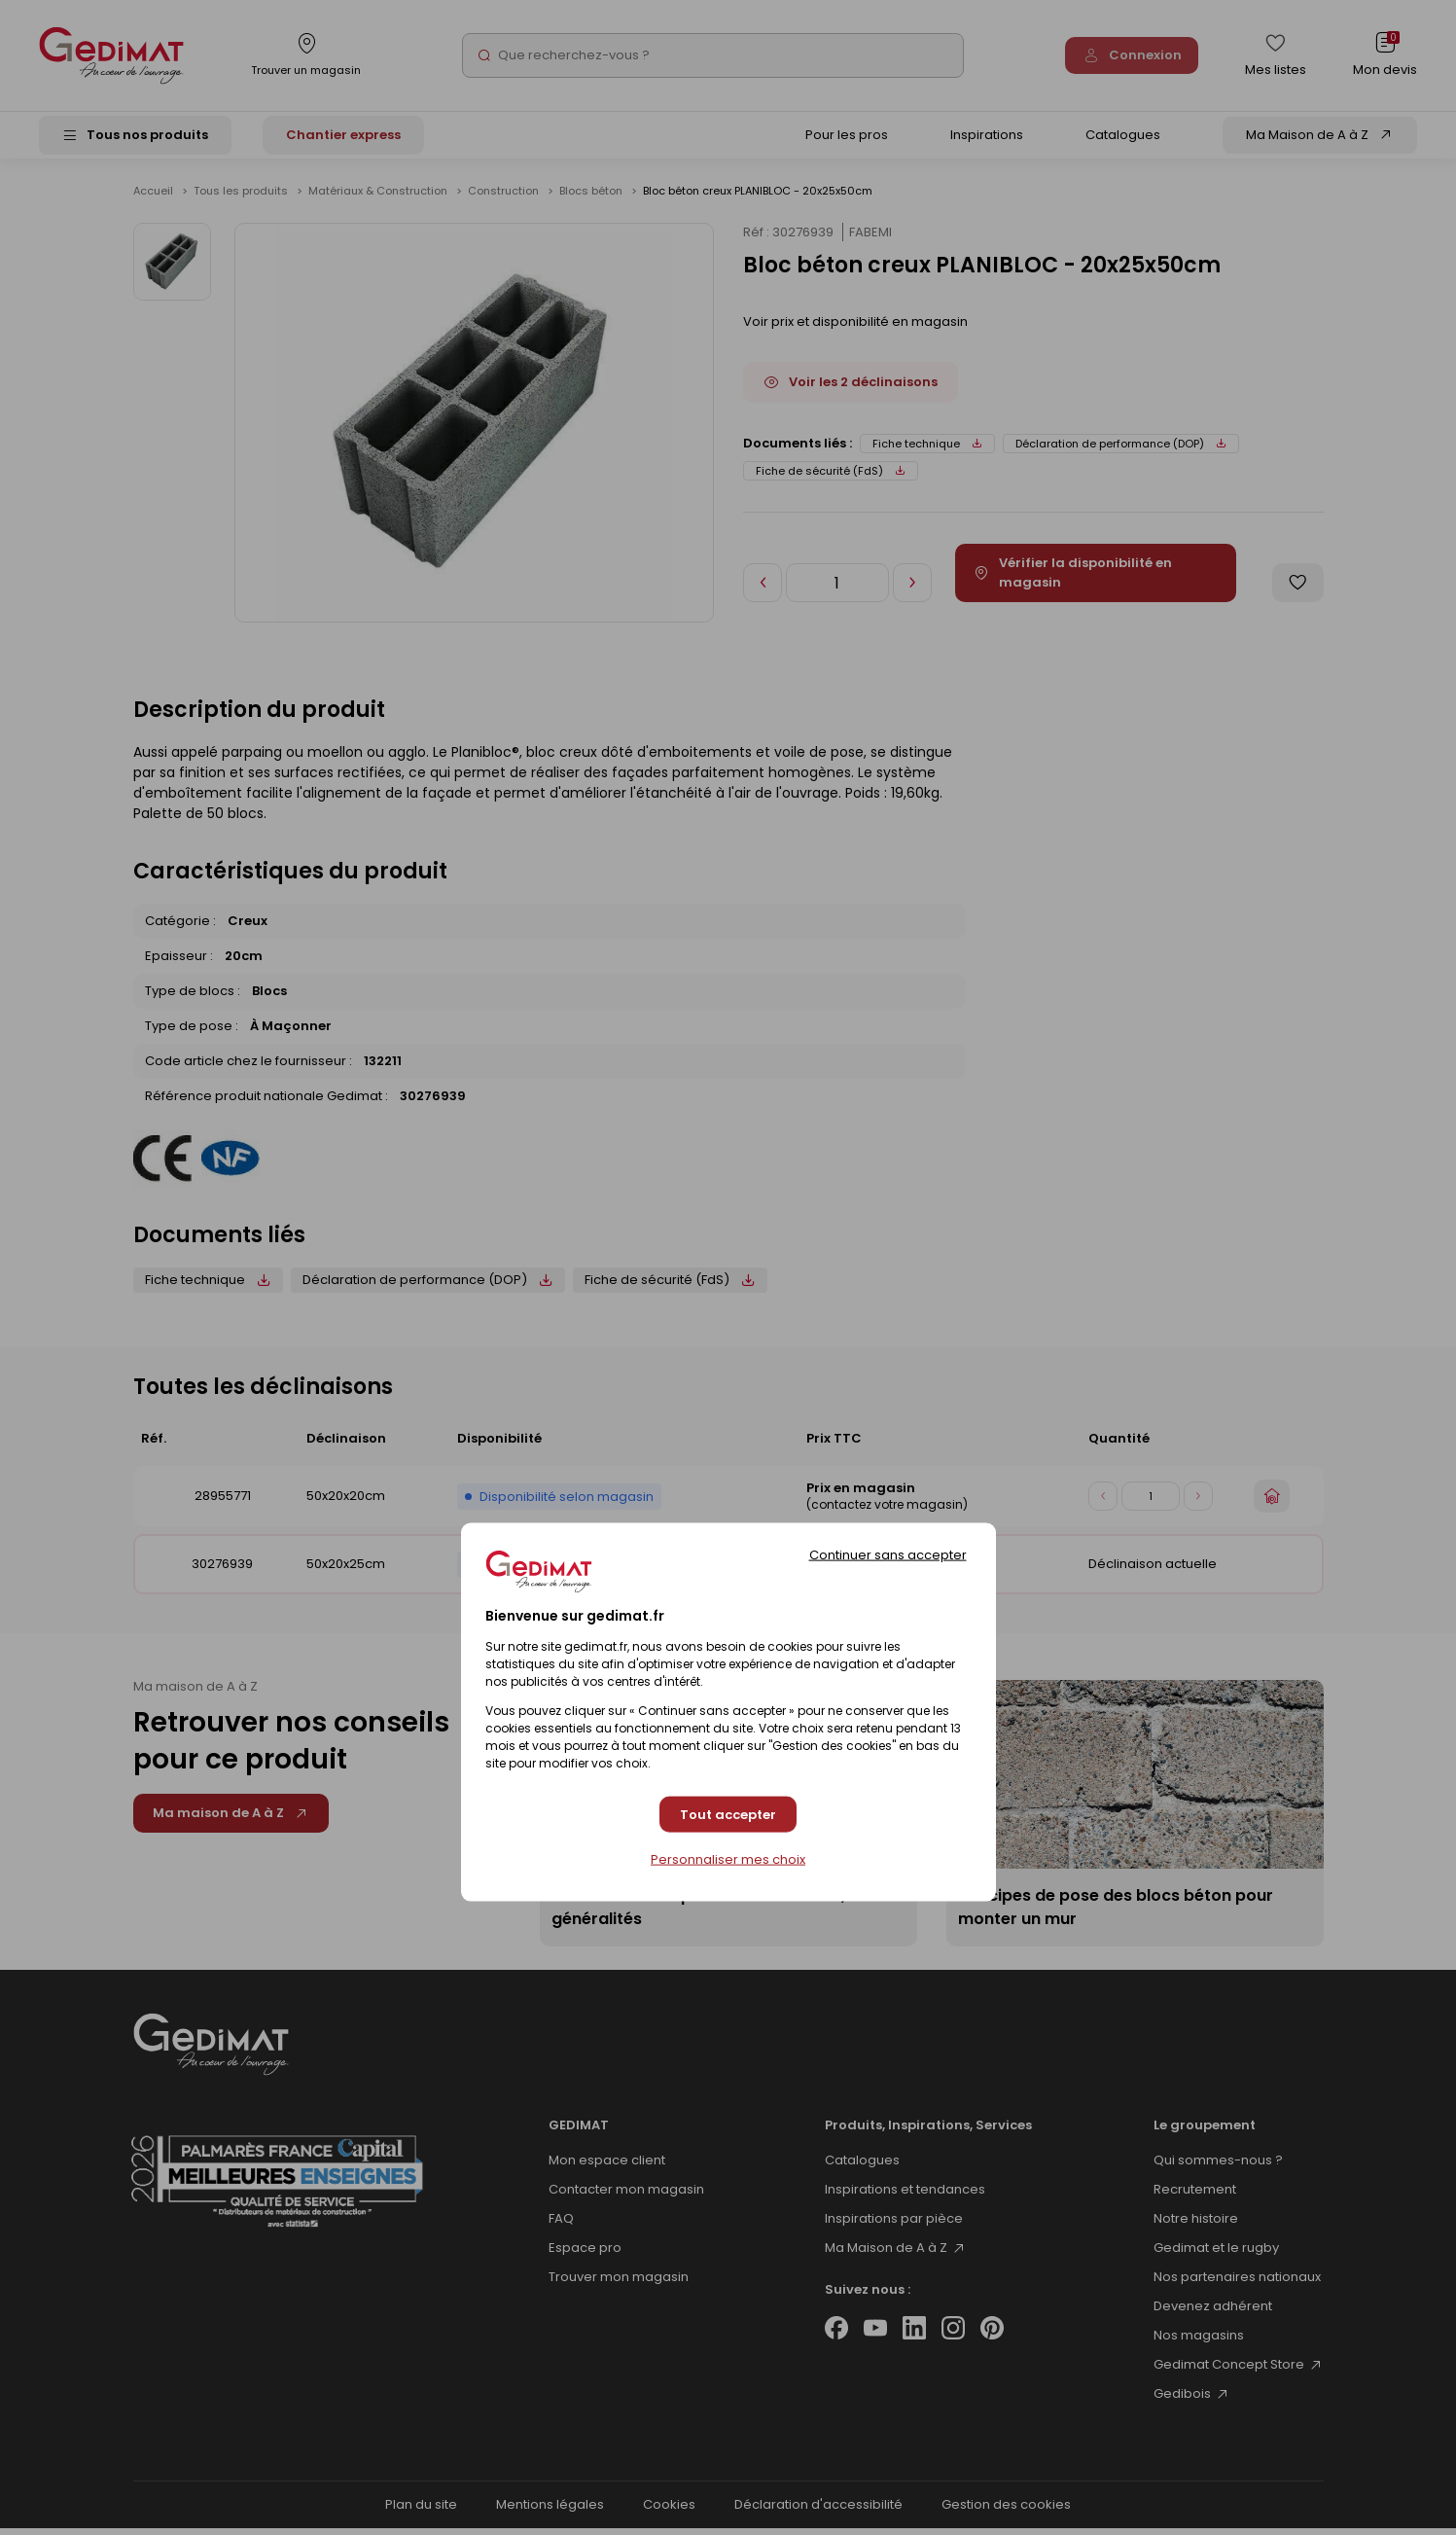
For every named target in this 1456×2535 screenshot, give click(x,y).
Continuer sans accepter (888, 1555)
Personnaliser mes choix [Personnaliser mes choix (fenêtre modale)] (728, 1860)
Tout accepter (728, 1813)
